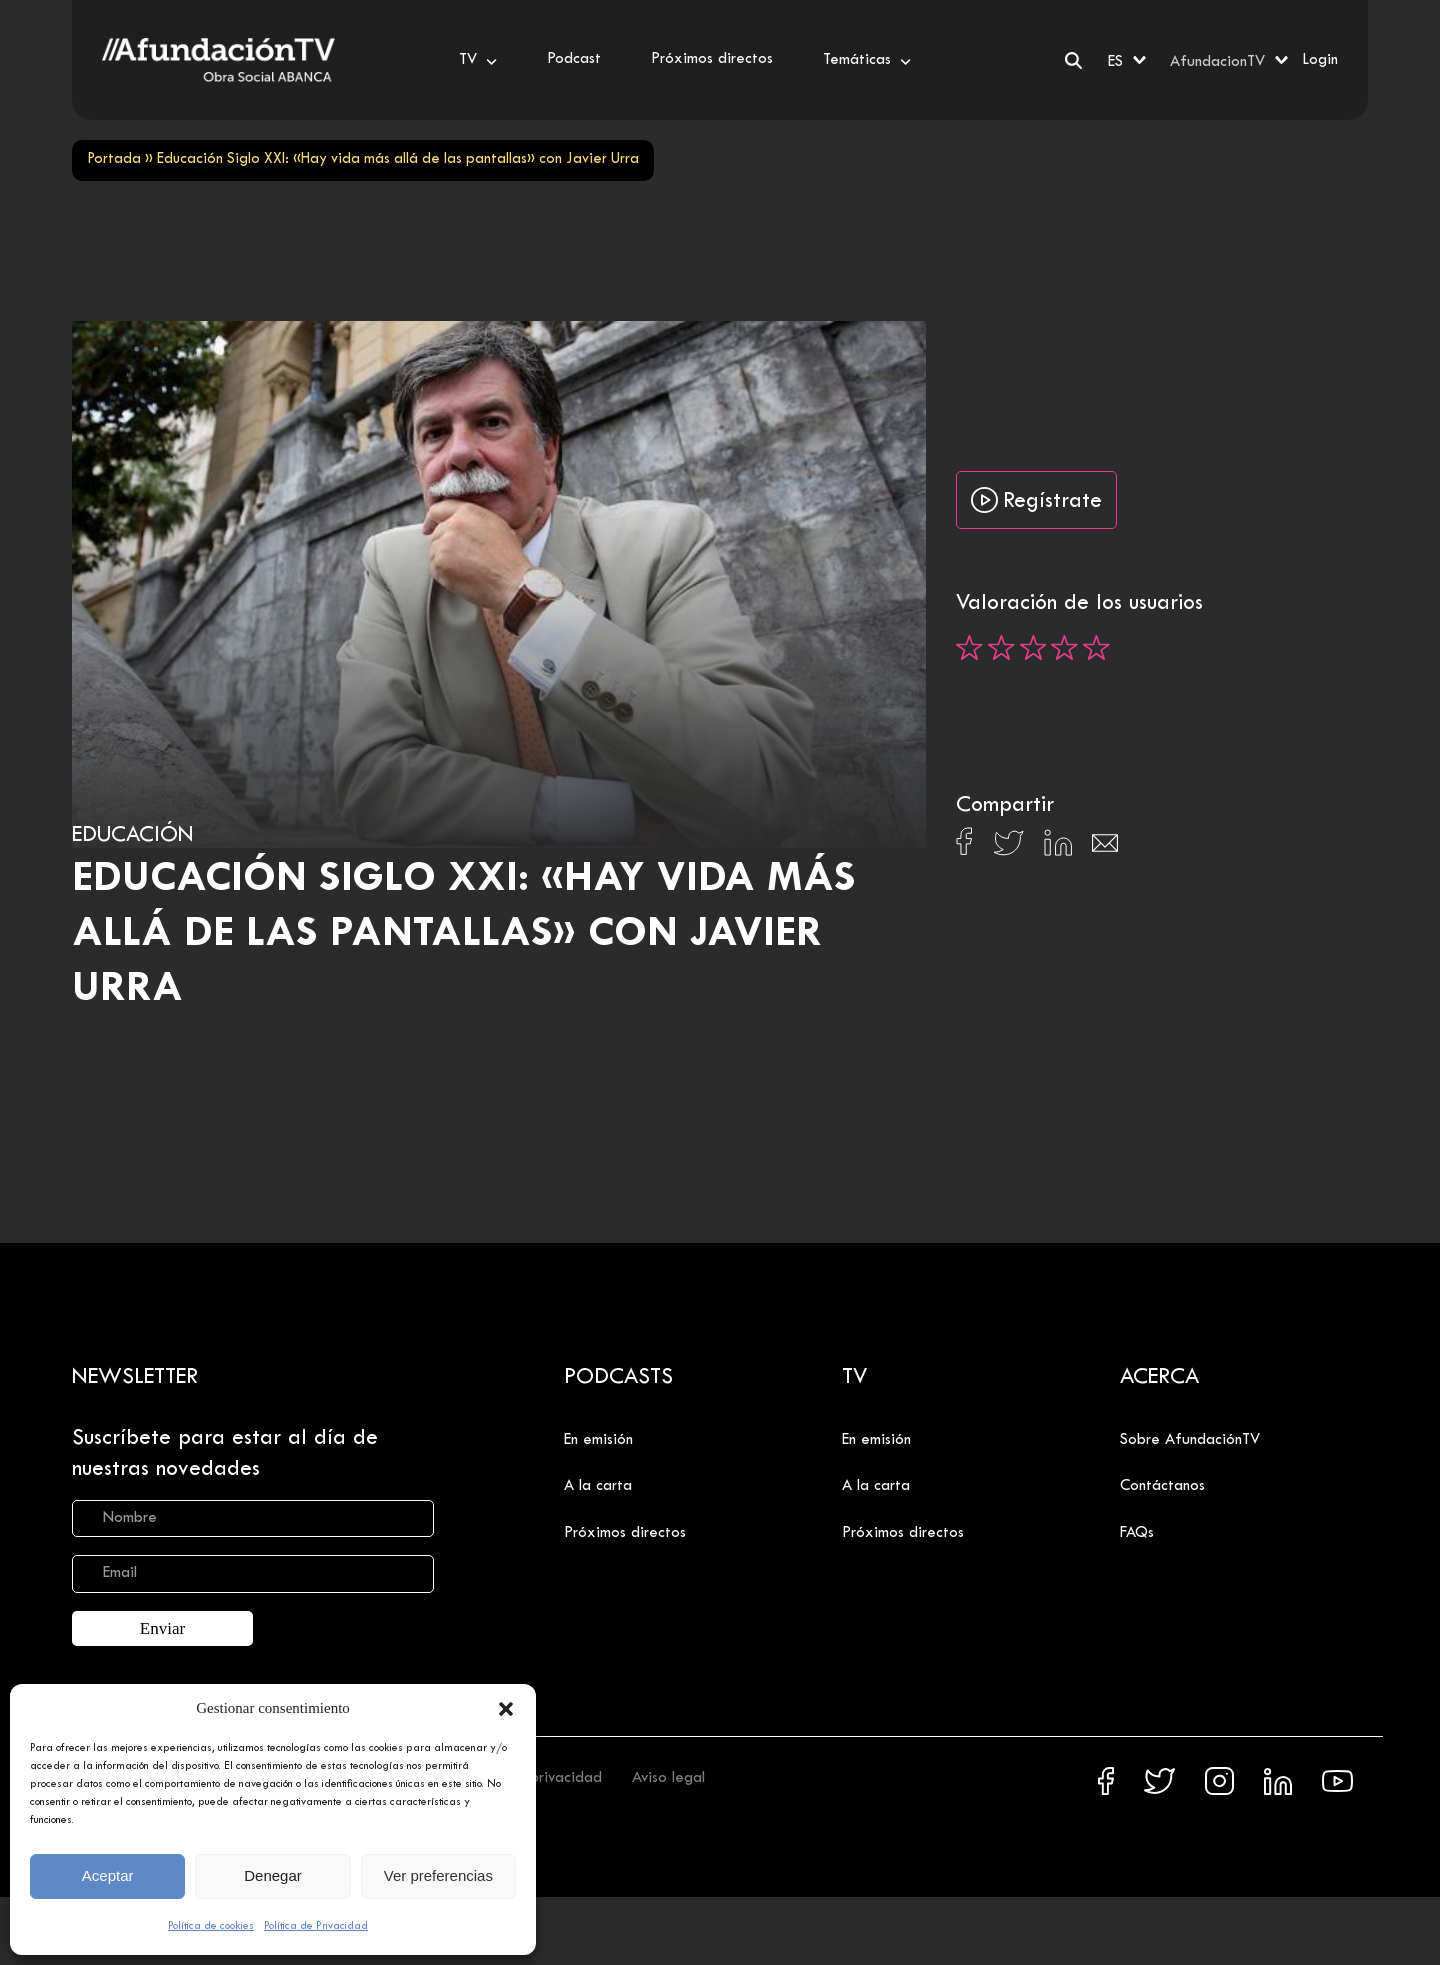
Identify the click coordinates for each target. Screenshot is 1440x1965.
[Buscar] (1073, 60)
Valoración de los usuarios (1079, 604)
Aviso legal (668, 1778)
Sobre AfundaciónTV (1190, 1440)
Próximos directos (625, 1533)
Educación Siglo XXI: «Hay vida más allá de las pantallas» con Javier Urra (464, 934)
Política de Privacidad (316, 1926)
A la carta (598, 1486)
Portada (114, 159)
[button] (506, 1709)
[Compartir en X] (1008, 848)
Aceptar (108, 1875)
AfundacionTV (1217, 62)
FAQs (1137, 1533)
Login (1320, 60)
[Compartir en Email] (1105, 848)
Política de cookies (211, 1926)
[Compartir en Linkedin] (1058, 848)
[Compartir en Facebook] (964, 847)
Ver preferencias (438, 1875)
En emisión (598, 1440)
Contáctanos (1162, 1486)
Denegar (273, 1875)
